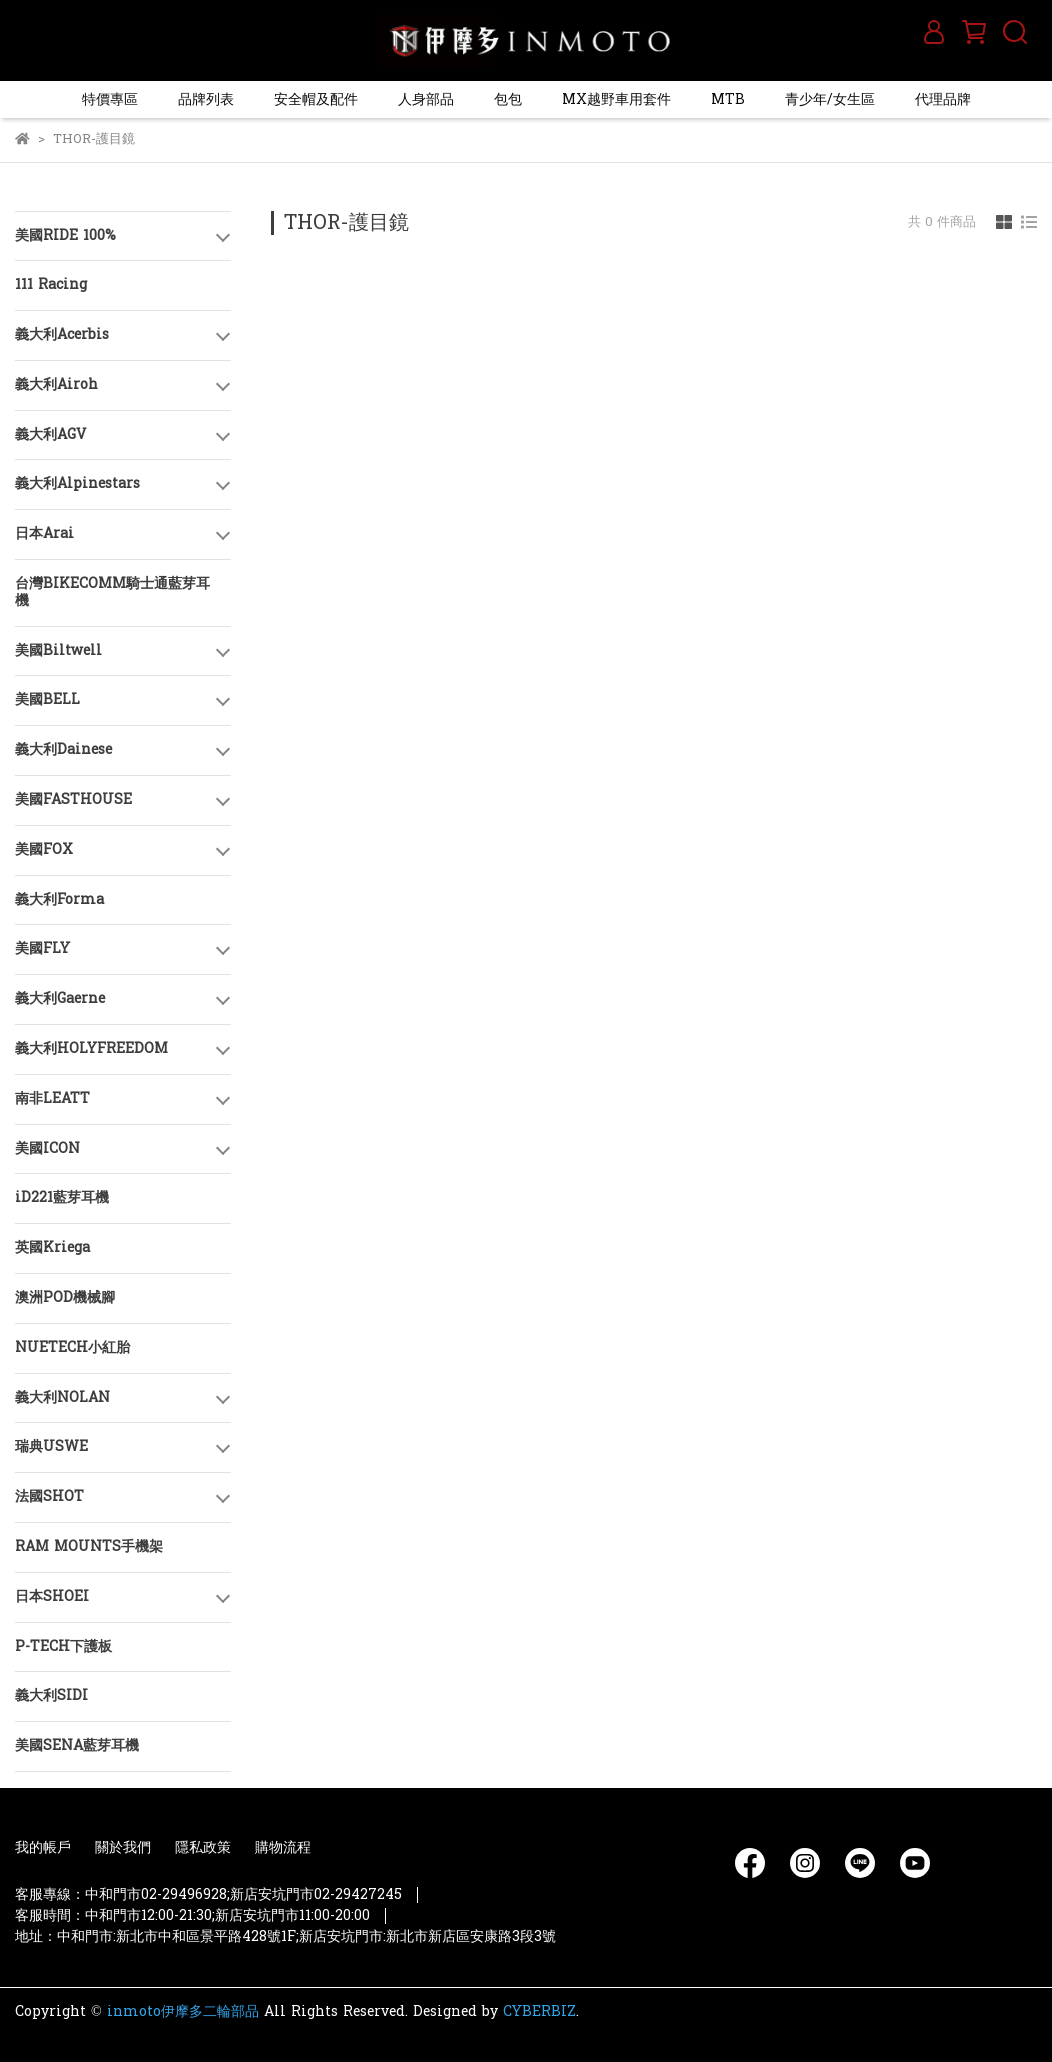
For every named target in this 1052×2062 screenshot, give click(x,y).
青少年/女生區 (830, 99)
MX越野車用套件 (616, 99)
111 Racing (51, 284)
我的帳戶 (43, 1847)
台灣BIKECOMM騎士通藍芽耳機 (112, 592)
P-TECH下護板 (63, 1646)
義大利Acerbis (62, 334)
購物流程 (283, 1847)
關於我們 (123, 1847)
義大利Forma (59, 899)
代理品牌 (943, 99)
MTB (728, 99)
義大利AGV (50, 434)
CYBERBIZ (539, 2011)
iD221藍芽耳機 (62, 1197)
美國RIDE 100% (65, 235)
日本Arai (44, 533)
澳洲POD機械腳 (65, 1297)
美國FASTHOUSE (73, 799)
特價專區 (110, 99)
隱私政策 (203, 1847)
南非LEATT (52, 1098)
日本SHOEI (52, 1596)
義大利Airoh (56, 384)
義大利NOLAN (62, 1397)
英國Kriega (52, 1247)
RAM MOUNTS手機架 (89, 1546)
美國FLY (42, 948)
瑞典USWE (51, 1446)
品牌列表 (206, 99)
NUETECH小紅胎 (72, 1347)
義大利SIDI (51, 1695)
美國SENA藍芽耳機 (77, 1745)
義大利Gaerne (60, 998)
